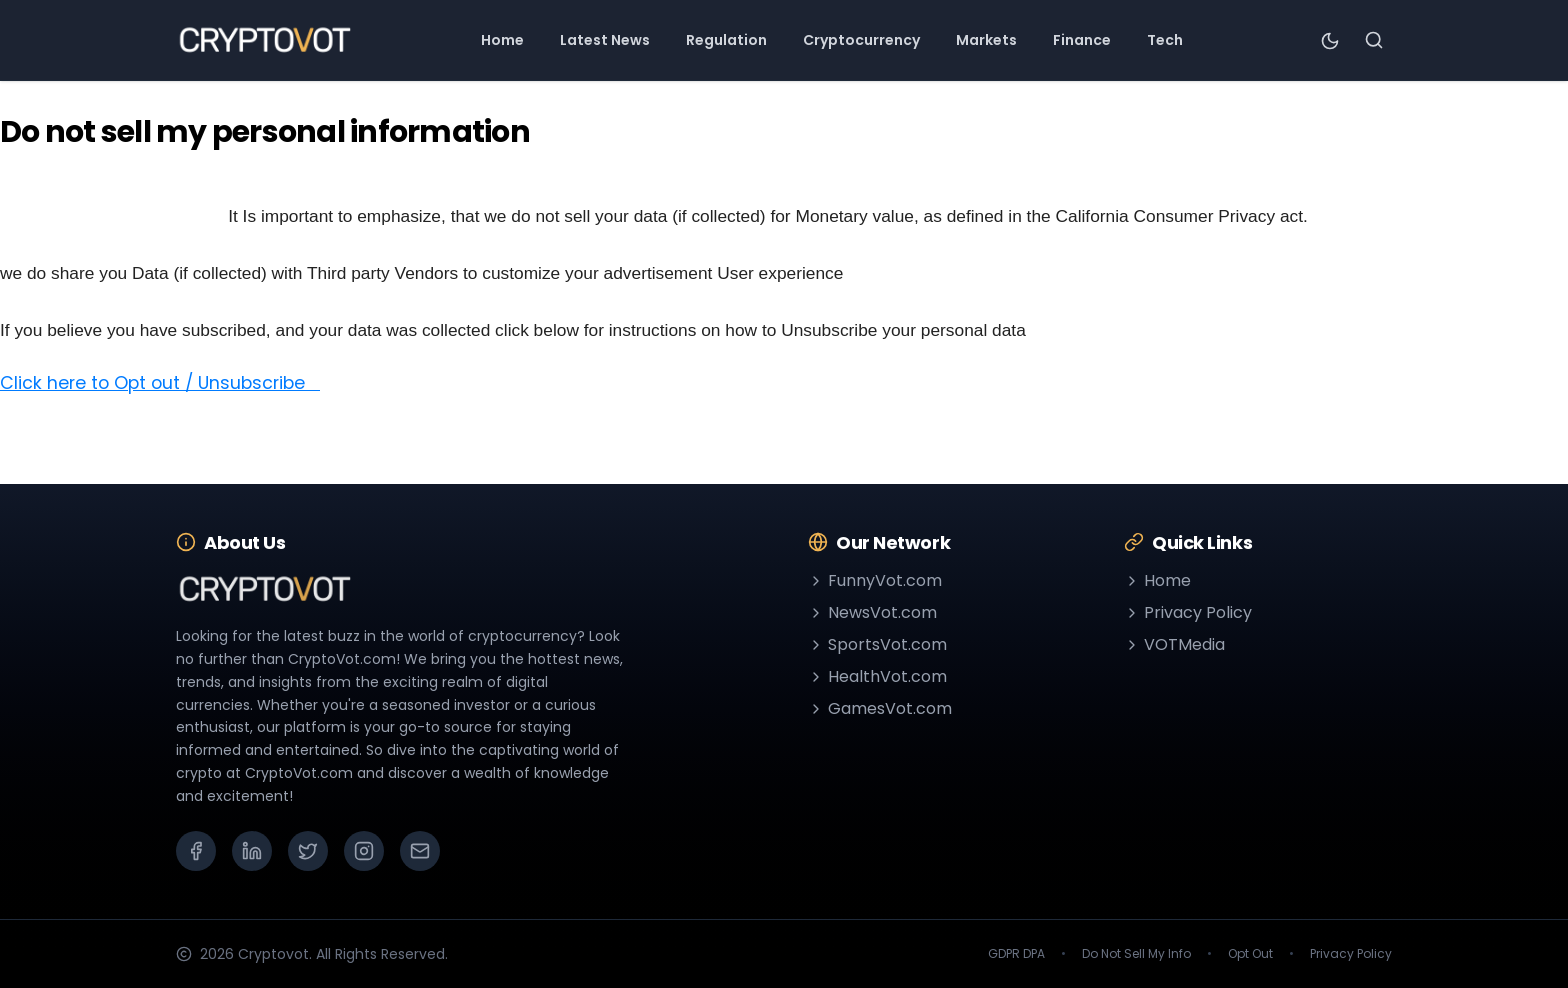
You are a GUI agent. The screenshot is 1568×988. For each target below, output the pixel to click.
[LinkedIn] (252, 851)
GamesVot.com (880, 708)
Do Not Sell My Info (1136, 954)
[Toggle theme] (1330, 40)
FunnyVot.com (875, 580)
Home (1157, 580)
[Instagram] (364, 851)
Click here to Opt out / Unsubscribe (160, 383)
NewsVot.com (872, 612)
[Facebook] (196, 851)
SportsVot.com (877, 644)
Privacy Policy (1188, 612)
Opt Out (1250, 954)
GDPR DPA (1016, 954)
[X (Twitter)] (308, 851)
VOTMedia (1174, 644)
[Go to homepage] (264, 40)
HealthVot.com (877, 676)
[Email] (420, 851)
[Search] (1374, 40)
